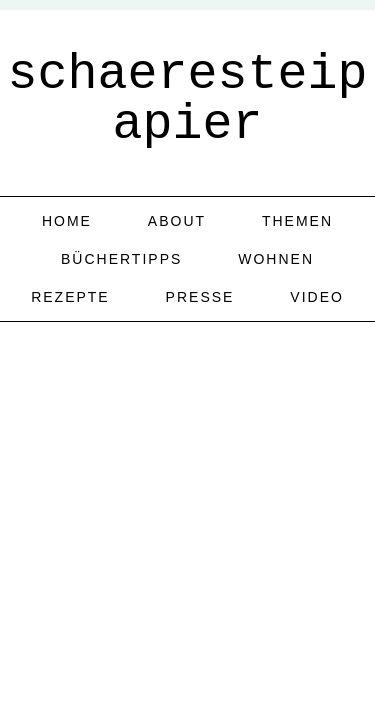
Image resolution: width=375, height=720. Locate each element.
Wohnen (276, 259)
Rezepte (70, 297)
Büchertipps (121, 259)
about (177, 221)
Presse (200, 297)
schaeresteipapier (187, 99)
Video (317, 297)
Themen (297, 221)
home (67, 221)
